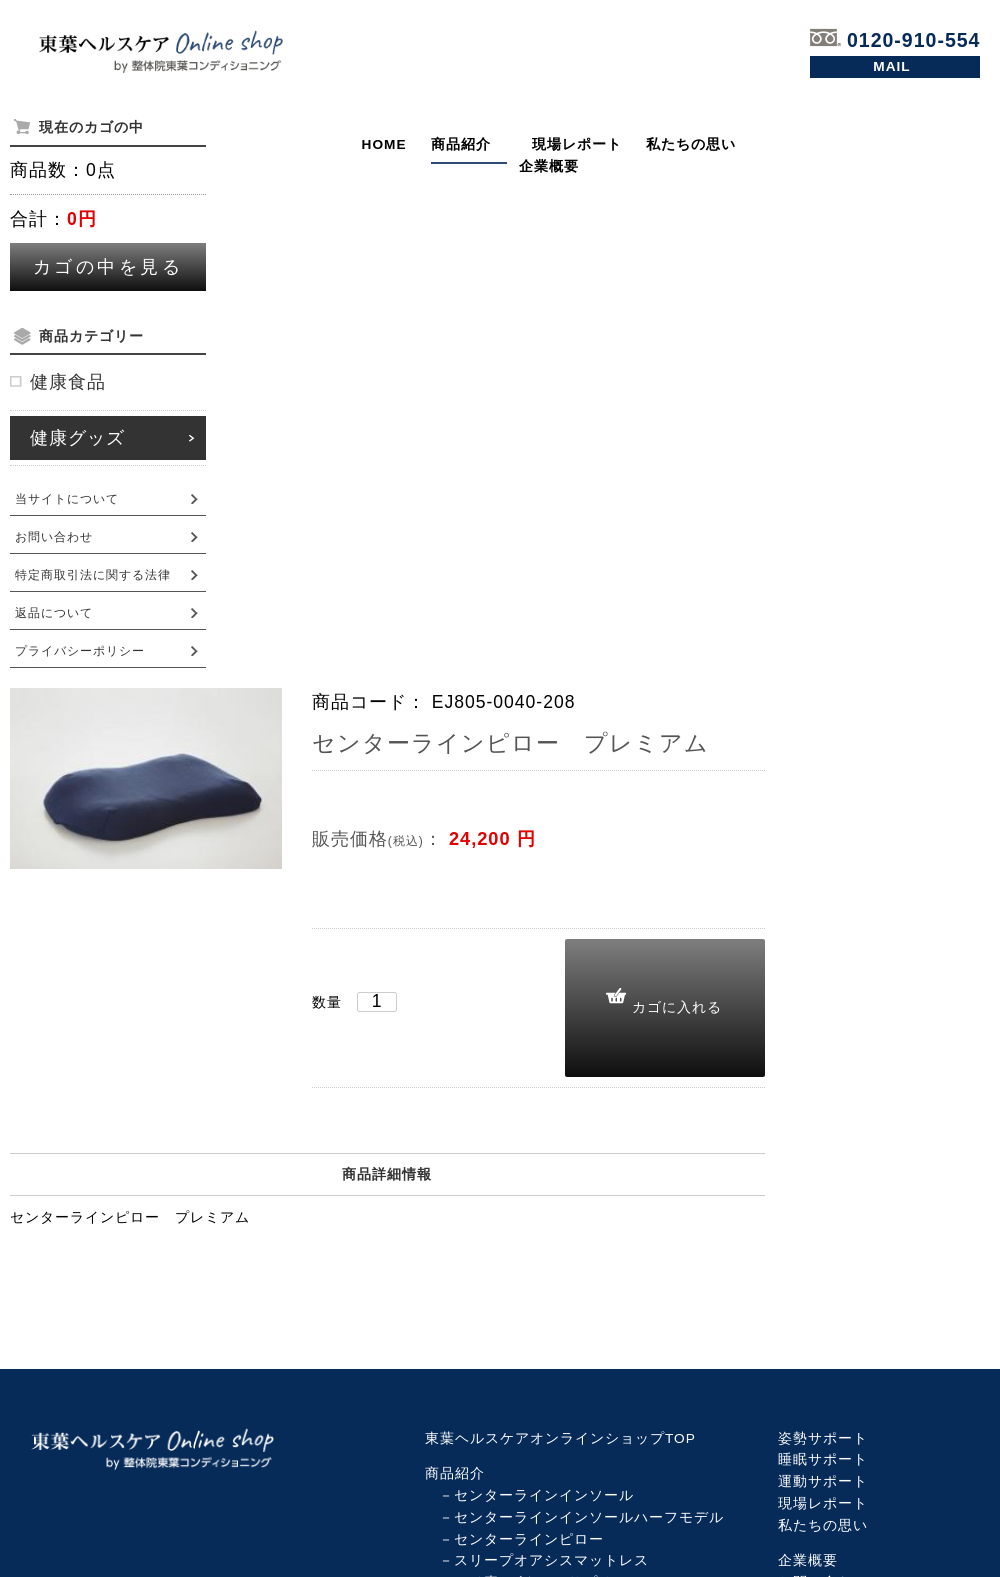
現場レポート (577, 144)
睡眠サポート (823, 1459)
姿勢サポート (823, 1438)
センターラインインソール (544, 1495)
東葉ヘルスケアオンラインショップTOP (560, 1438)
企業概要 (549, 166)
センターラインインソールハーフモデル (589, 1517)
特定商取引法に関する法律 (93, 575)
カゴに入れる (677, 1007)
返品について (54, 613)
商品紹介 (461, 144)
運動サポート (823, 1481)
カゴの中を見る (108, 267)
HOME (384, 144)
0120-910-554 (895, 40)
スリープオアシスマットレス (551, 1560)
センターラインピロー (529, 1539)
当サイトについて (67, 499)
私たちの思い (691, 144)
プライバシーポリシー (80, 651)
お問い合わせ (895, 67)
